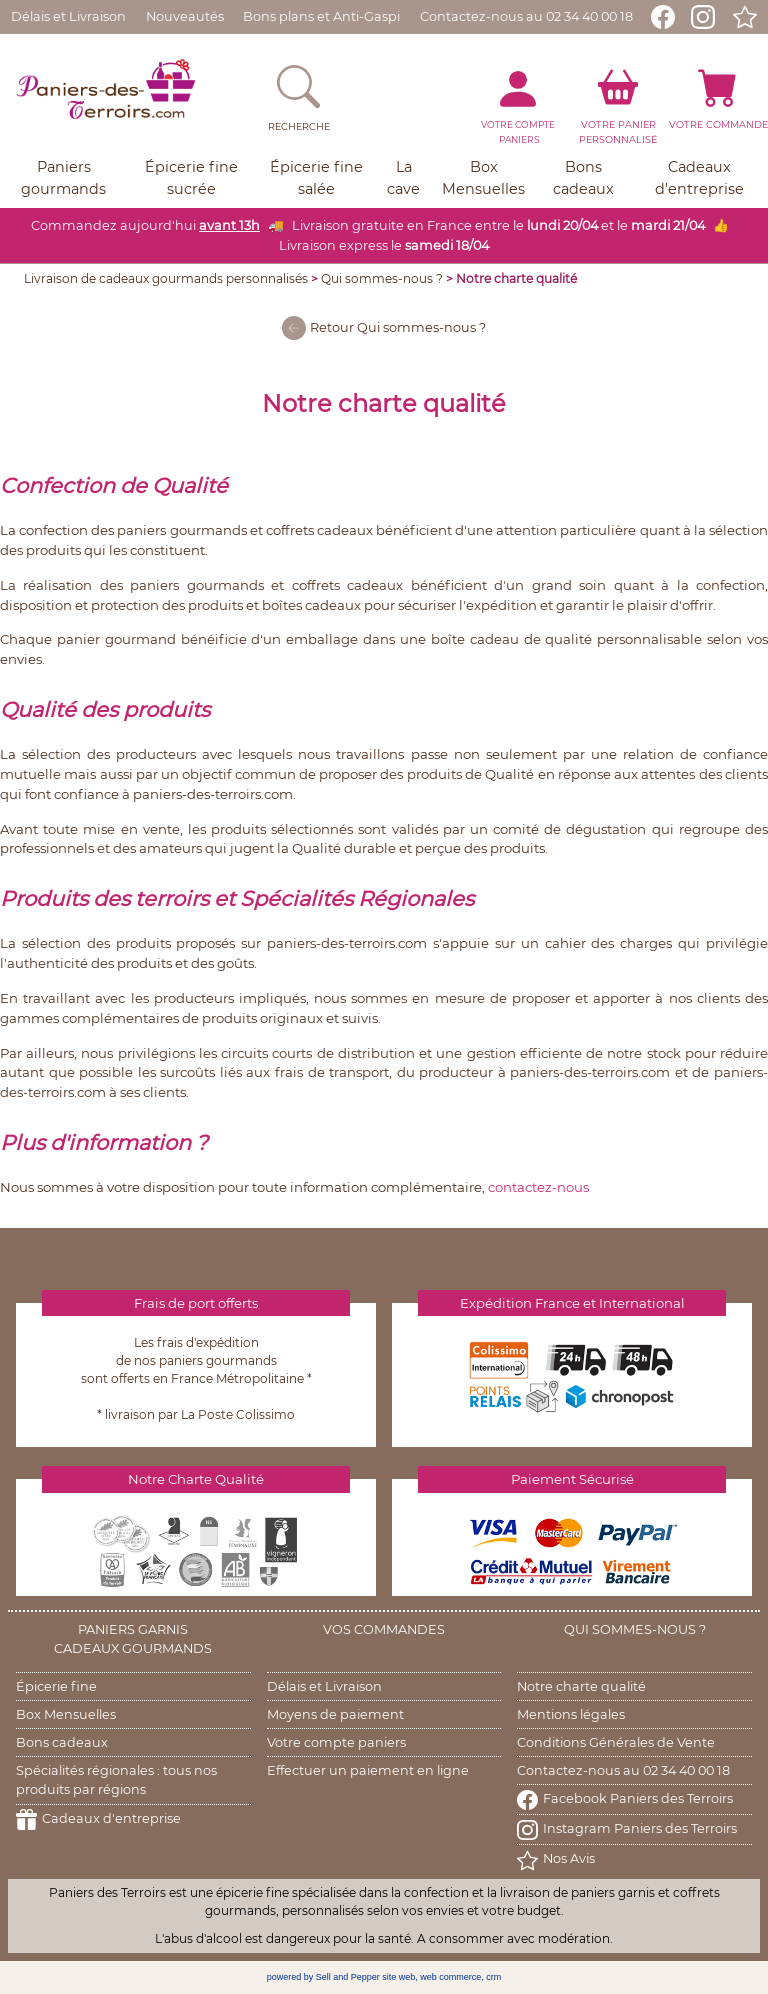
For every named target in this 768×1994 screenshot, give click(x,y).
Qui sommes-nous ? (382, 278)
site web (398, 1977)
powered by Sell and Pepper (323, 1977)
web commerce (450, 1977)
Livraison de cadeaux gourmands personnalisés (166, 278)
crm (493, 1977)
